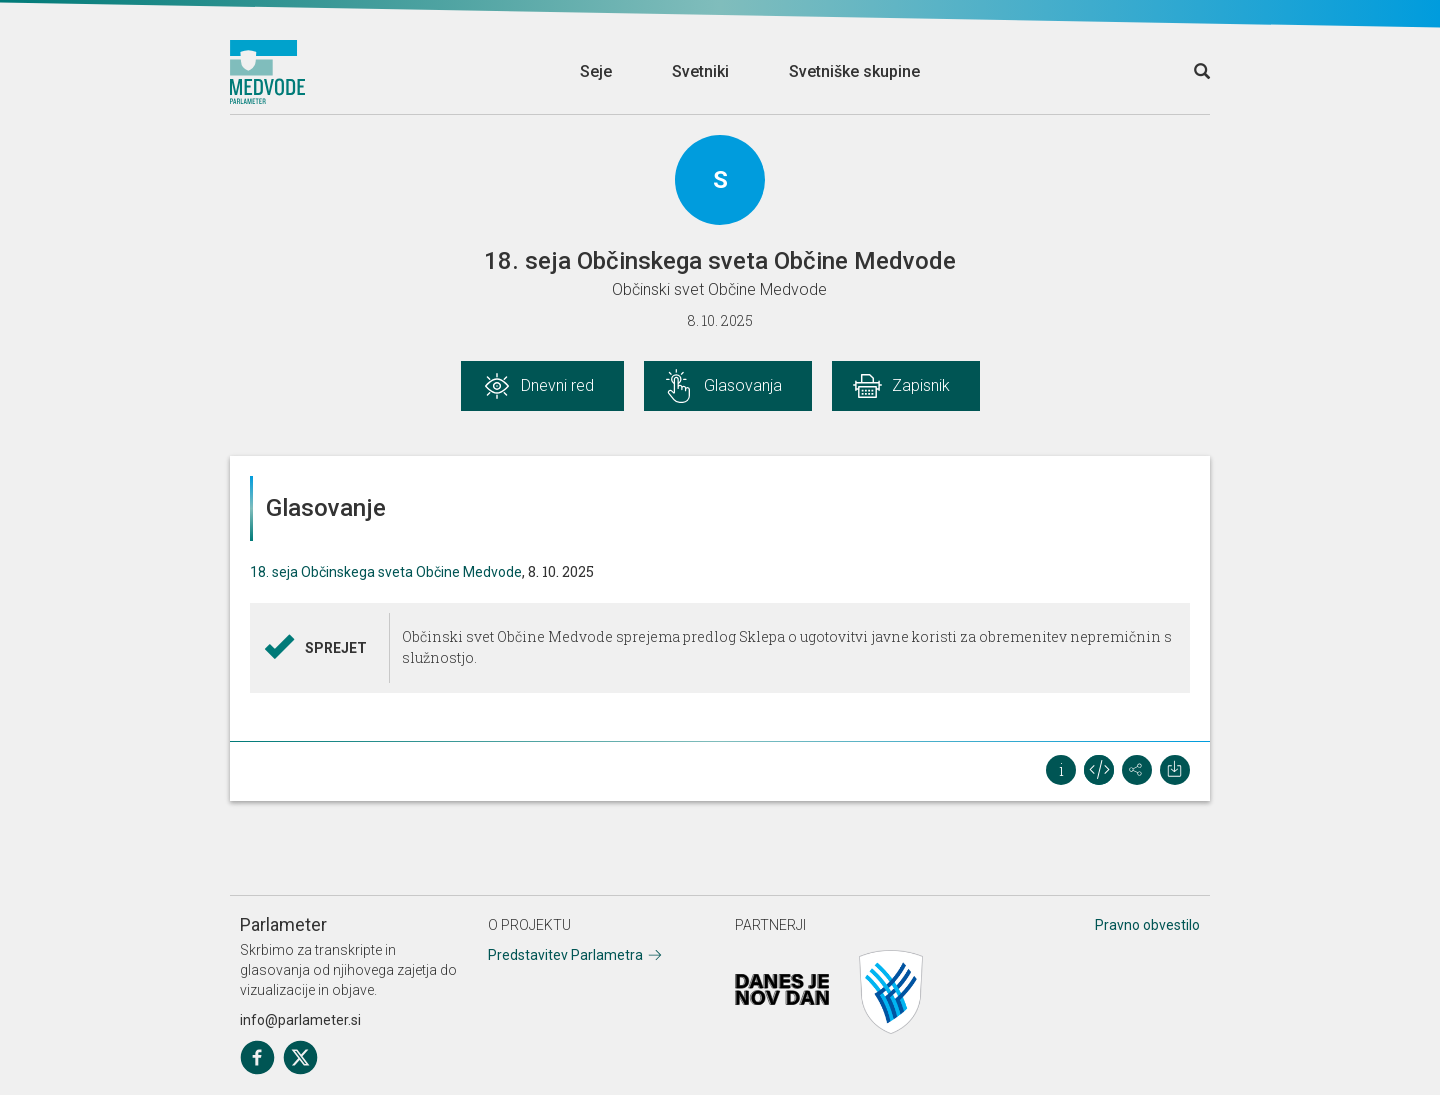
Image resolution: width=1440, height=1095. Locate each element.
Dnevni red (557, 385)
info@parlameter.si (300, 1020)
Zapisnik (921, 385)
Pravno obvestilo (1147, 925)
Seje (596, 71)
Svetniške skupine (854, 71)
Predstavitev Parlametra (565, 955)
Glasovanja (743, 385)
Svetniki (700, 71)
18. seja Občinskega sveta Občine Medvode (386, 572)
